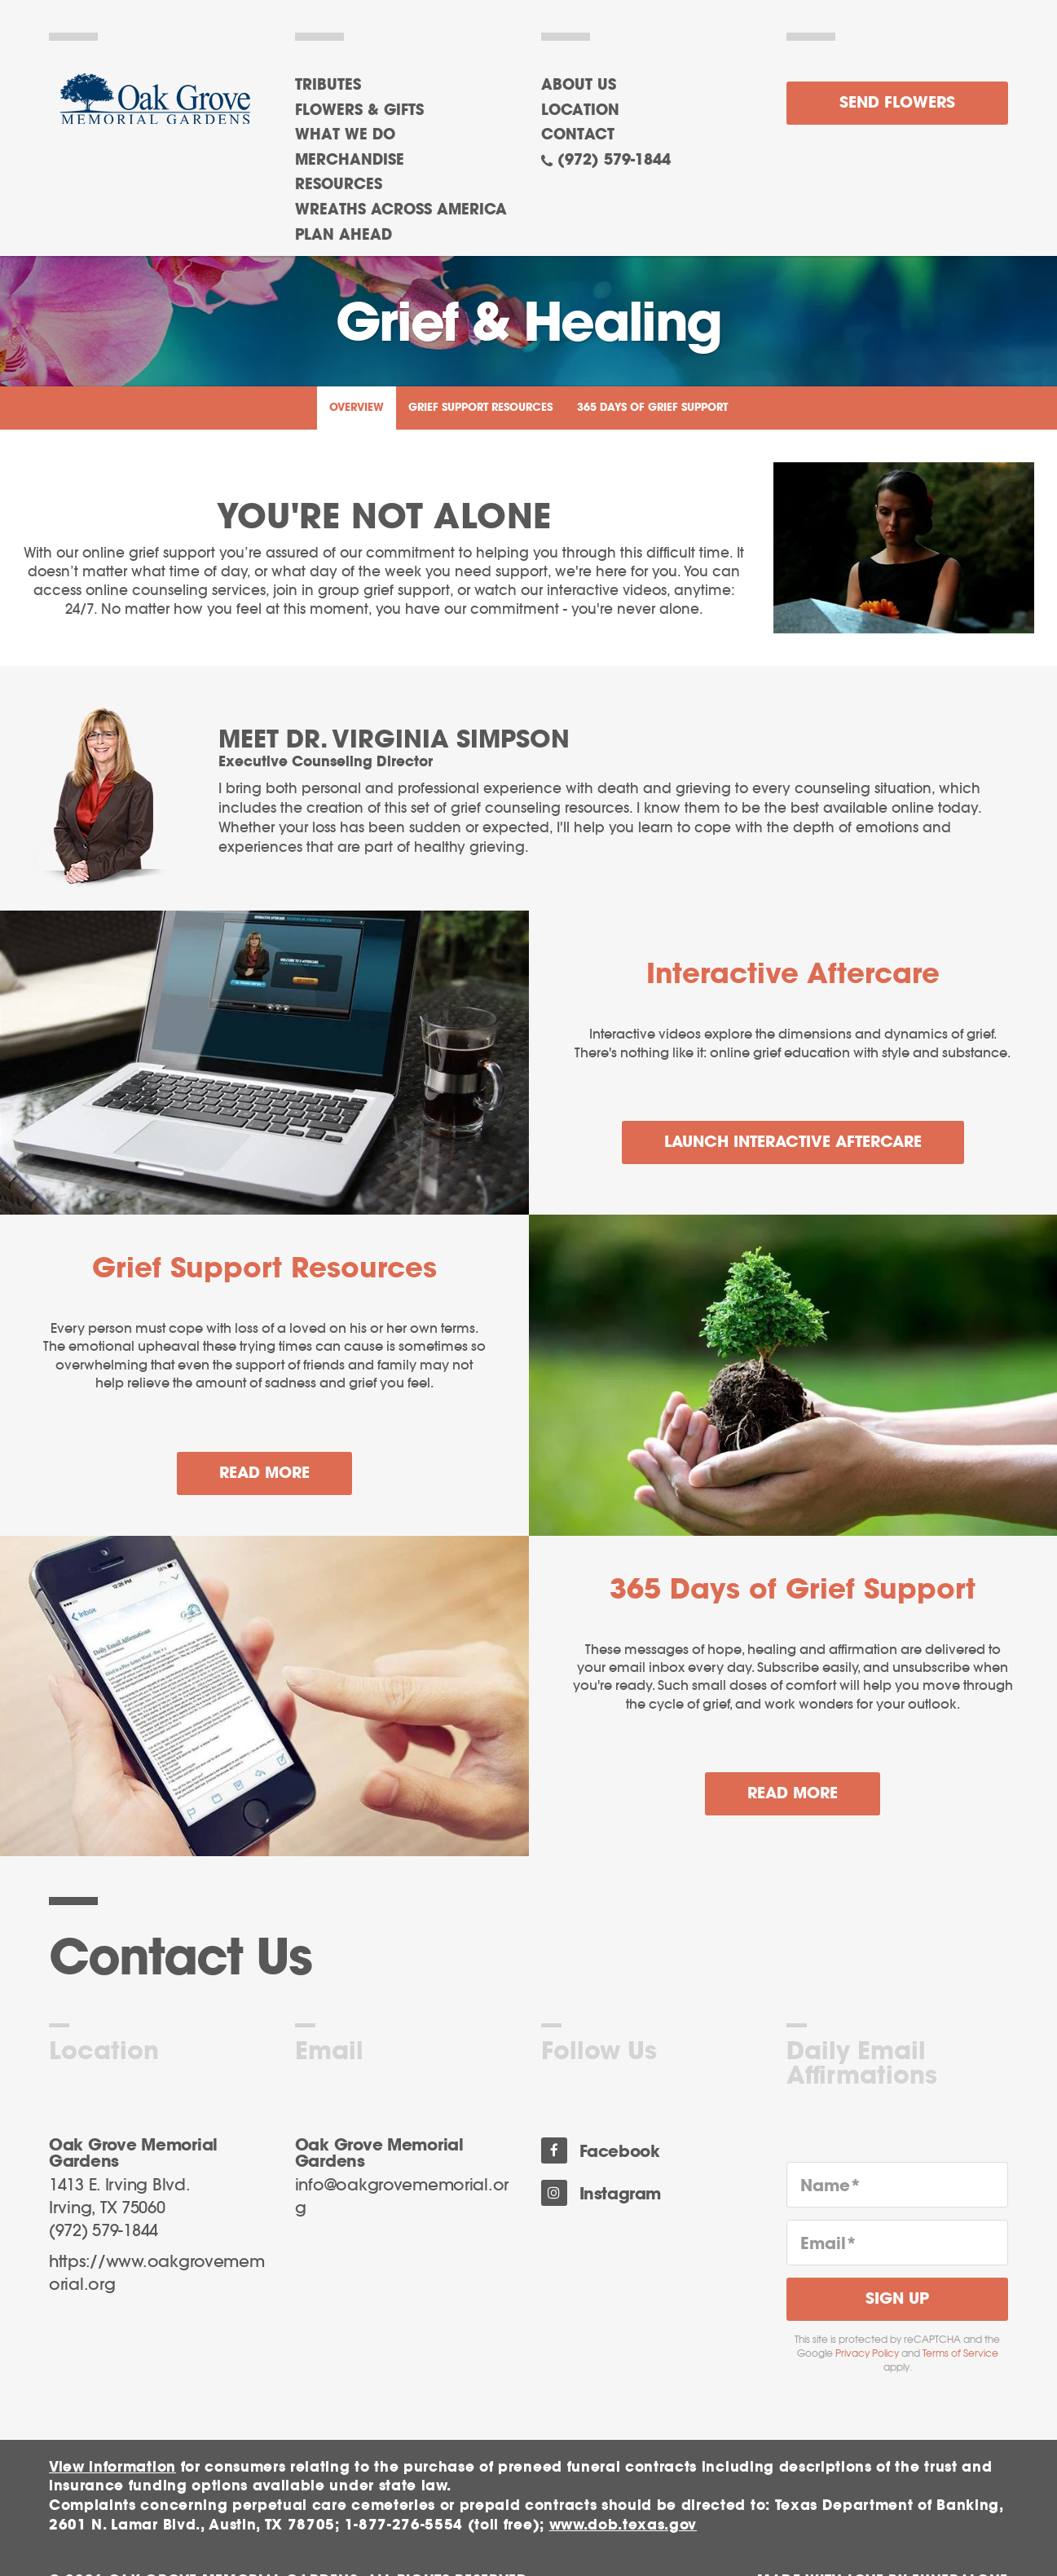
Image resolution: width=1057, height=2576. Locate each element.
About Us (578, 85)
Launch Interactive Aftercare (793, 1142)
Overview (356, 408)
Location (580, 111)
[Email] (897, 2242)
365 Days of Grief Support (652, 408)
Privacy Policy (867, 2353)
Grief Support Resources (480, 408)
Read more (285, 1467)
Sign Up (897, 2299)
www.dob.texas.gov (623, 2525)
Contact (577, 135)
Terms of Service (960, 2353)
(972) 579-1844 (614, 160)
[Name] (897, 2185)
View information (112, 2467)
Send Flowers (897, 103)
